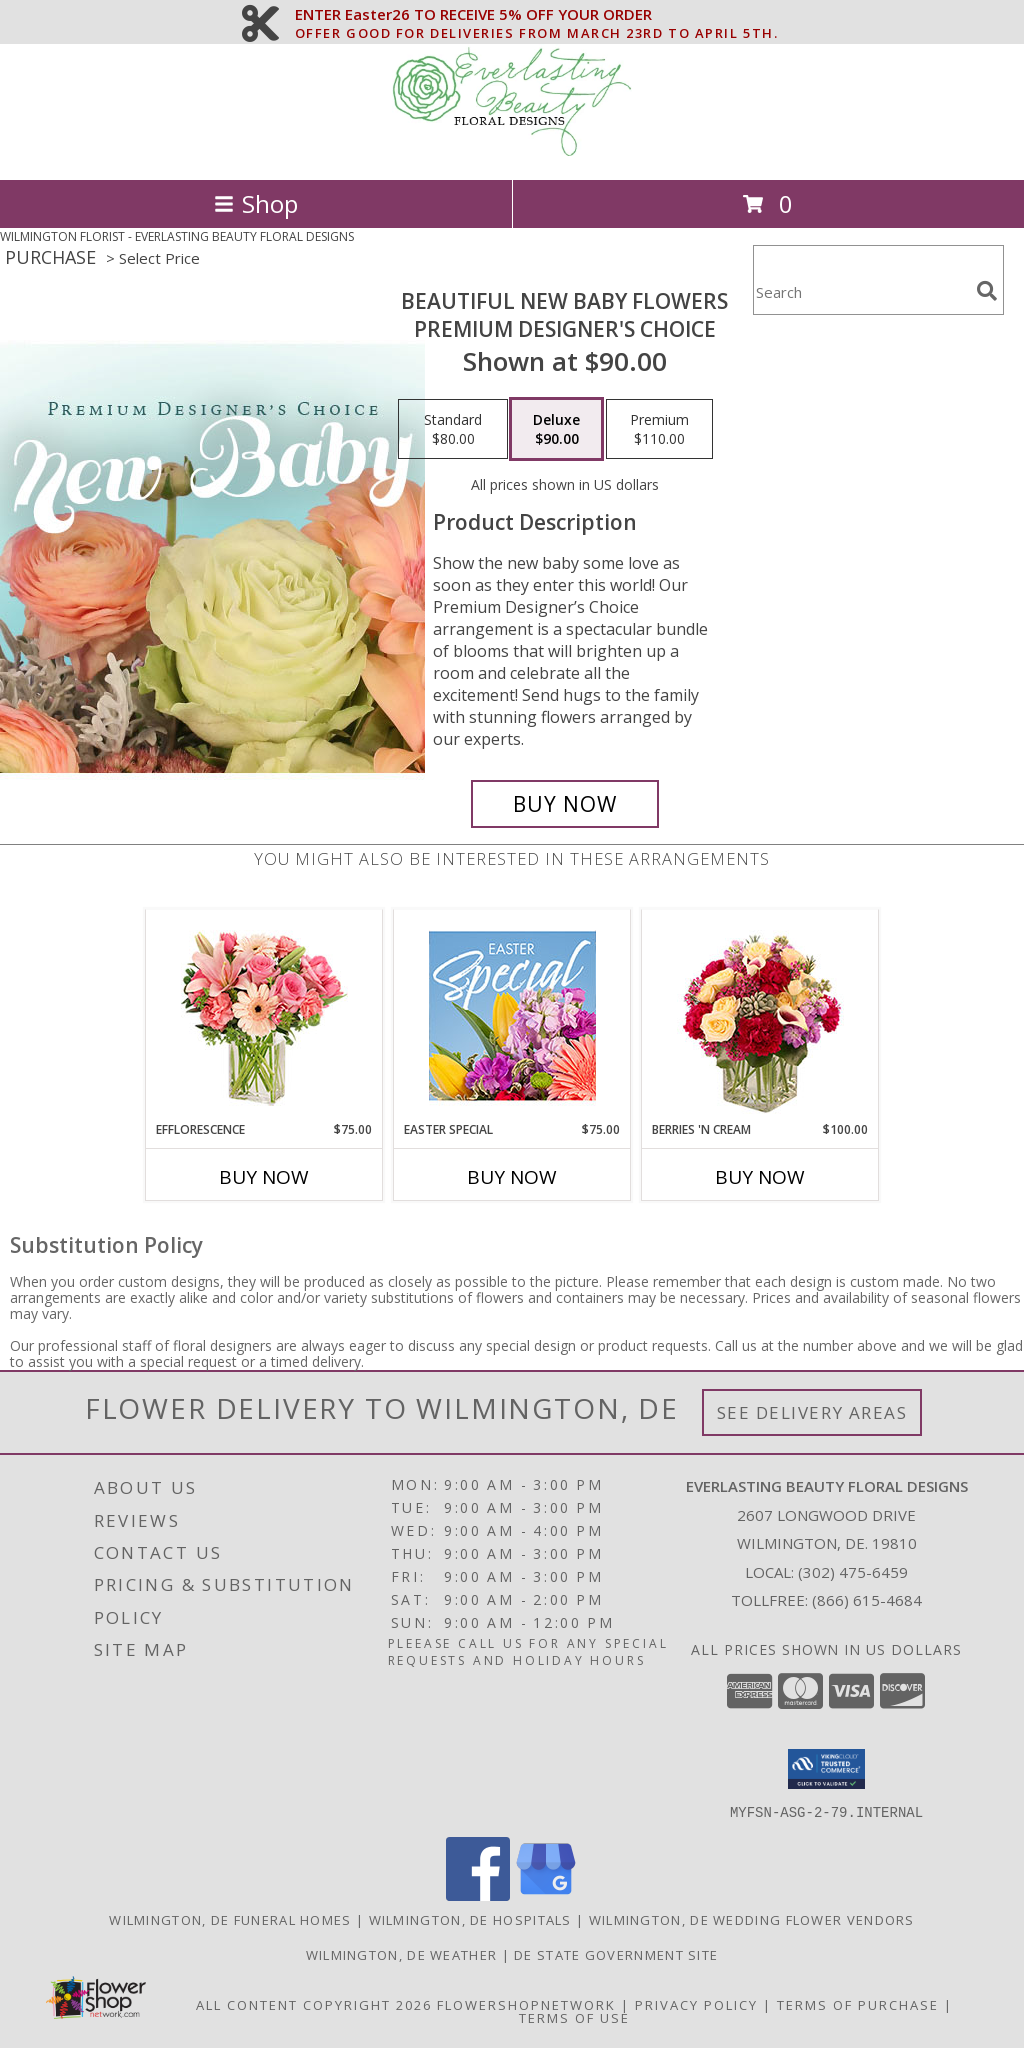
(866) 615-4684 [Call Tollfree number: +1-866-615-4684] (867, 1600)
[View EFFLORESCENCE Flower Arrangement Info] (264, 1015)
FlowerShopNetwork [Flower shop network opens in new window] (526, 2004)
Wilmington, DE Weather (402, 1954)
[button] (826, 1769)
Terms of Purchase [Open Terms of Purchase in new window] (858, 2004)
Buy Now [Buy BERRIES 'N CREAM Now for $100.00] (760, 1177)
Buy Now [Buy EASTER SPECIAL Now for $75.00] (512, 1177)
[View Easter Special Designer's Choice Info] (512, 1015)
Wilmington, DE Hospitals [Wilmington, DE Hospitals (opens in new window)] (470, 1919)
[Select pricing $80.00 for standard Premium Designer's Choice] (453, 429)
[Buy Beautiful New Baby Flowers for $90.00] (565, 804)
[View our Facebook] (478, 1894)
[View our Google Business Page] (546, 1894)
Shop (256, 203)
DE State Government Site (616, 1954)
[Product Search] (861, 292)
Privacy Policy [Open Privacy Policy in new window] (696, 2004)
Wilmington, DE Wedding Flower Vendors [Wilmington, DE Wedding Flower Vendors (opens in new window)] (752, 1919)
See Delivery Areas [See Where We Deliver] (812, 1412)
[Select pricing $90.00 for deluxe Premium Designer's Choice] (556, 429)
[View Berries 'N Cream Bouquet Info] (760, 1015)
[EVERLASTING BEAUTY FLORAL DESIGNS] (512, 150)
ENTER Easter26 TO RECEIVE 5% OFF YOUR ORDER (537, 15)
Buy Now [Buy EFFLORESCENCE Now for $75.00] (264, 1177)
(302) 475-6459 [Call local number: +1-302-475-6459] (853, 1572)
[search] (987, 291)
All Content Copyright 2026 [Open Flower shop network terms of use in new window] (314, 2004)
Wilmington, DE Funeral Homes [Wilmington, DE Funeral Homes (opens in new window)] (230, 1919)
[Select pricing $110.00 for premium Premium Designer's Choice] (659, 429)
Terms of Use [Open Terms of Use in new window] (574, 2017)
